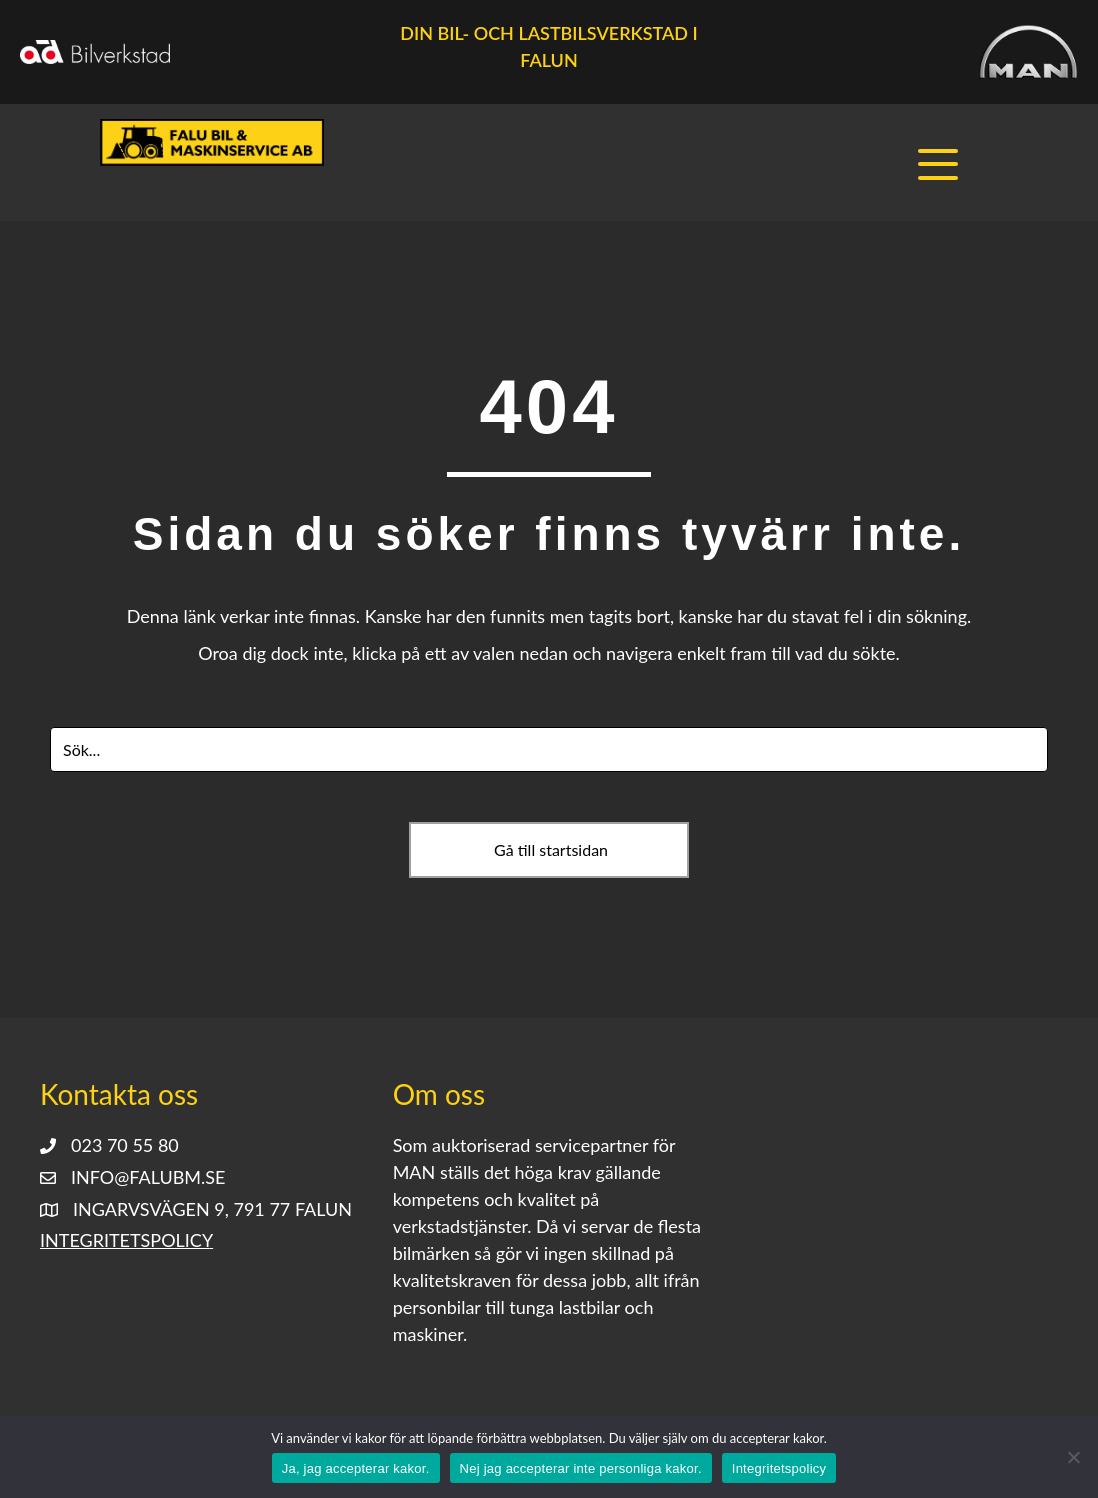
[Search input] (549, 749)
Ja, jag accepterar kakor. (356, 1468)
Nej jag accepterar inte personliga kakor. (581, 1468)
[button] (943, 165)
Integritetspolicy (126, 1241)
